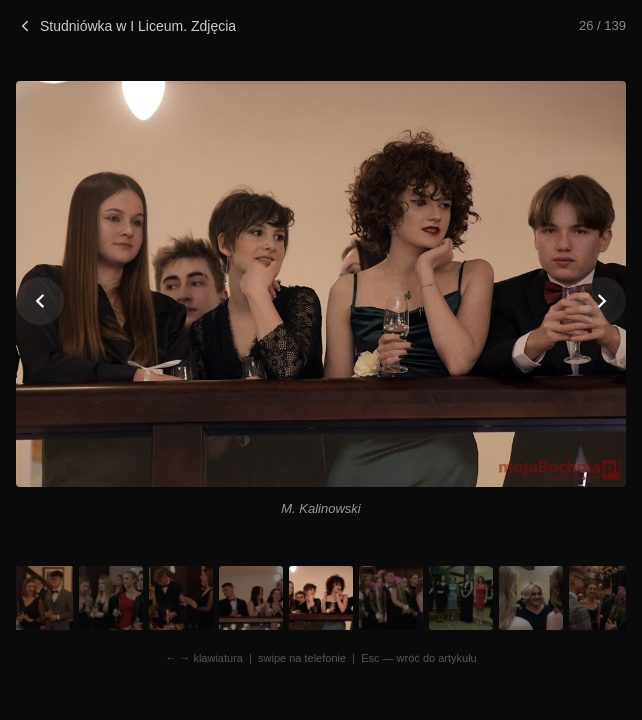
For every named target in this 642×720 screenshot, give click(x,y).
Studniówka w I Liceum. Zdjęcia (126, 26)
